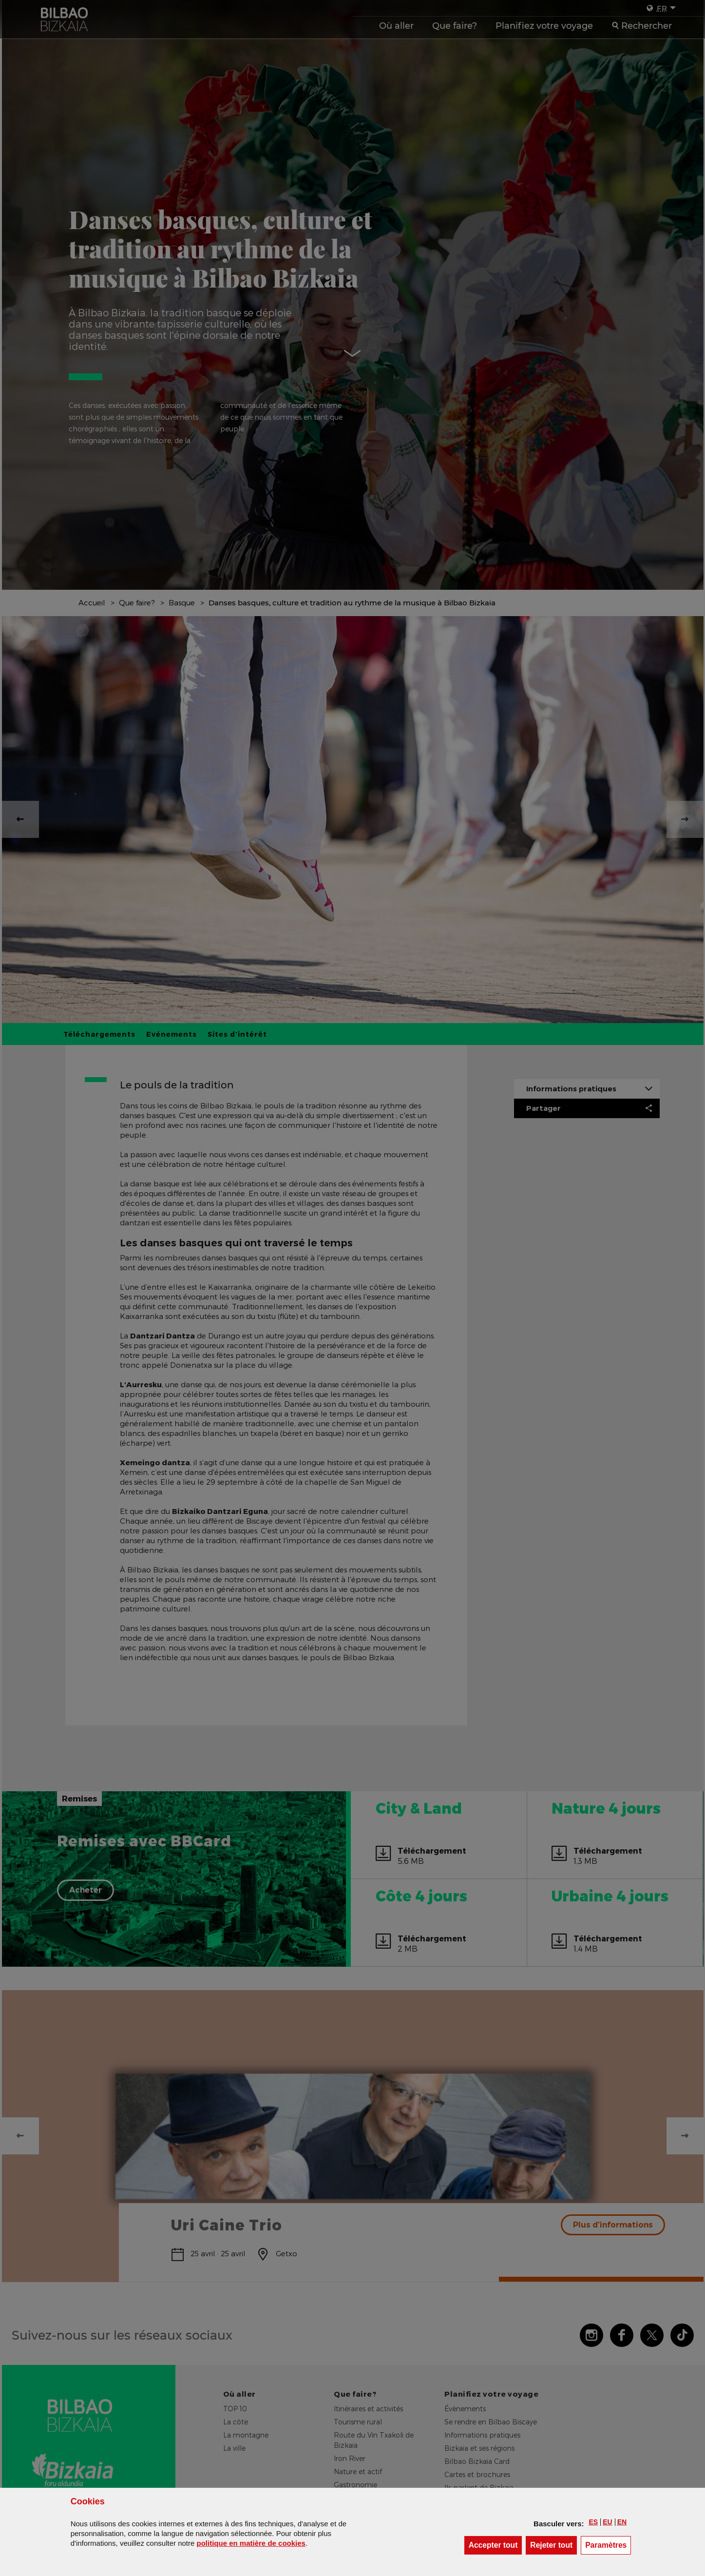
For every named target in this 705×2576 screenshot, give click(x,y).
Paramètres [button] (608, 2544)
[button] (593, 2522)
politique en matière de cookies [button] (251, 2543)
